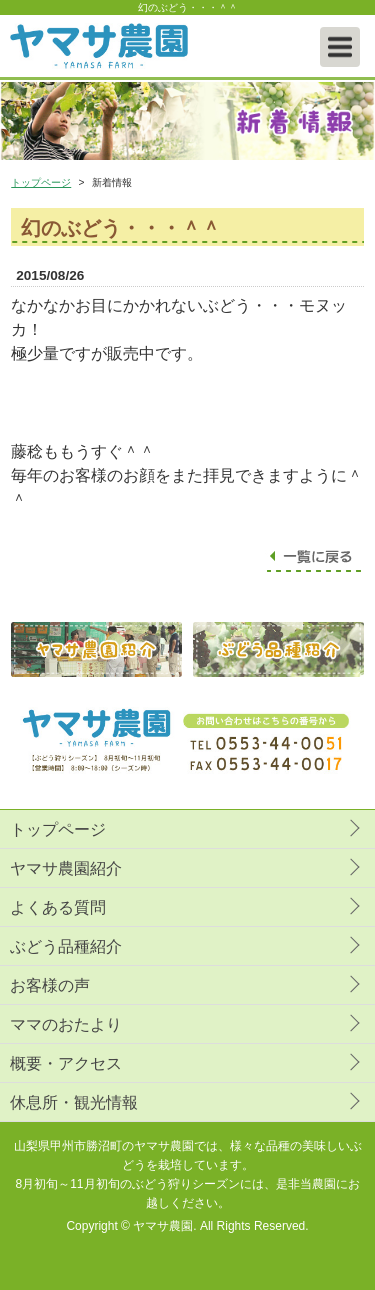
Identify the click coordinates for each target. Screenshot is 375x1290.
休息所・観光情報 (74, 1102)
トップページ (41, 182)
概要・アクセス (66, 1063)
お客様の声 (50, 985)
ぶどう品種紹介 (66, 946)
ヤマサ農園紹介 (66, 868)
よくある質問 (58, 907)
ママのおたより (66, 1024)
